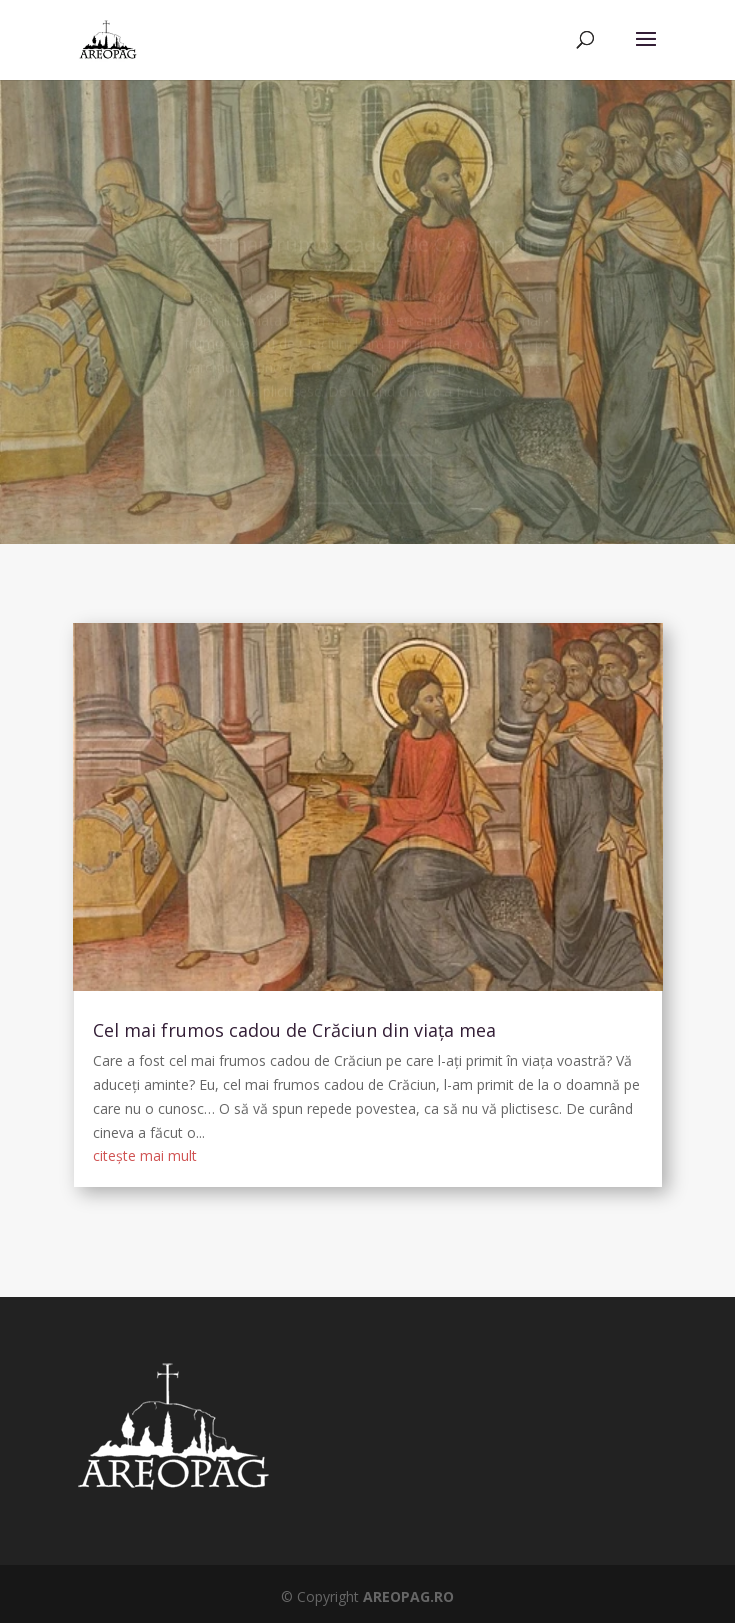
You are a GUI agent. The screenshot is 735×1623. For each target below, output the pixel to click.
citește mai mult (145, 1155)
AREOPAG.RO (408, 1596)
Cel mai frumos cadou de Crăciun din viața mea (294, 1030)
